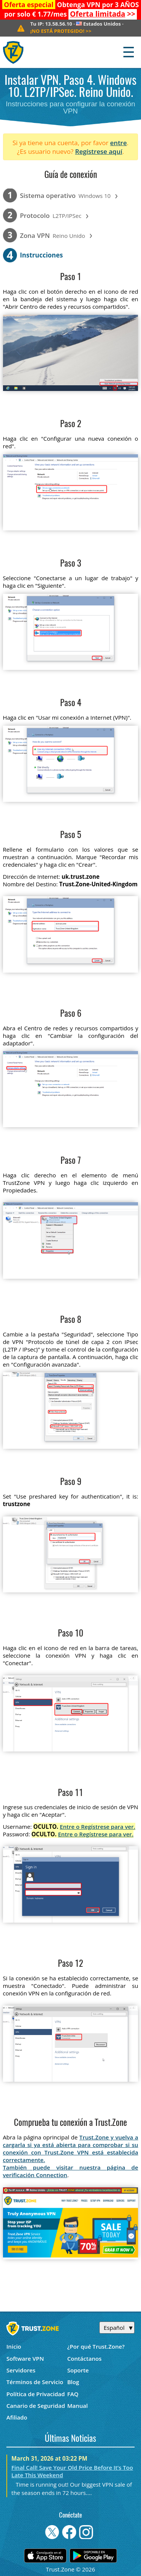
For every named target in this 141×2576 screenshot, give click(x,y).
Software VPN (25, 2358)
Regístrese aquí (98, 151)
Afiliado (16, 2417)
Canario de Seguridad (35, 2405)
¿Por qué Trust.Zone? (96, 2346)
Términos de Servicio (34, 2382)
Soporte (78, 2370)
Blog (73, 2382)
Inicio (13, 2346)
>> (102, 14)
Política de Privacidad (35, 2394)
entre (118, 142)
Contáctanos (84, 2358)
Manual (77, 2405)
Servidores (20, 2370)
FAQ (73, 2394)
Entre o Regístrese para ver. (97, 1826)
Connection (51, 2175)
